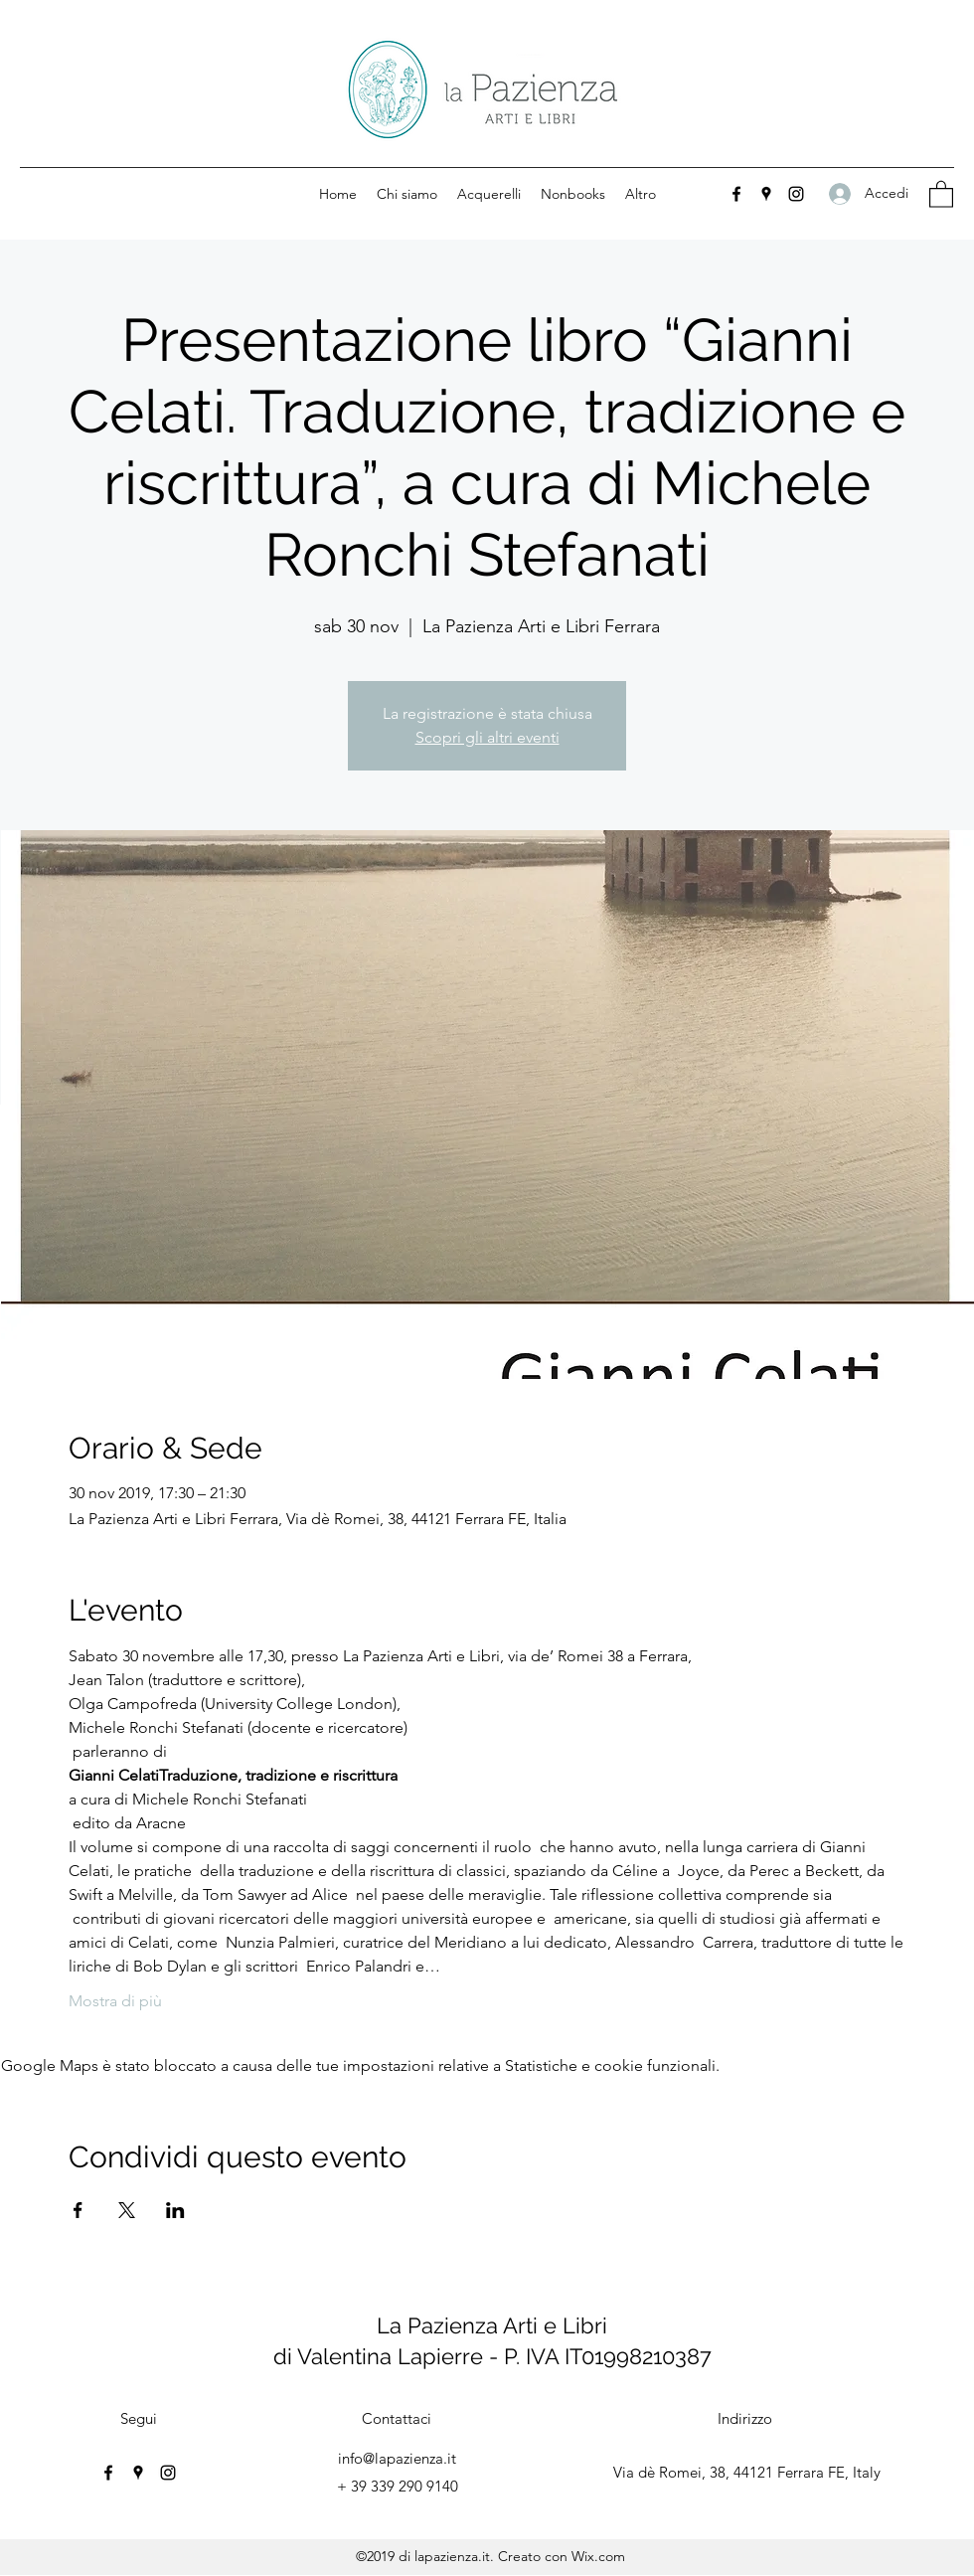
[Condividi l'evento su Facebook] (78, 2210)
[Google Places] (766, 194)
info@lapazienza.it (397, 2458)
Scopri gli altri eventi (487, 737)
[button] (941, 193)
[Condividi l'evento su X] (126, 2210)
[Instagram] (796, 194)
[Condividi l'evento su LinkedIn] (175, 2210)
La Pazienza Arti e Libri (492, 2325)
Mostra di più (115, 2000)
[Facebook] (736, 194)
